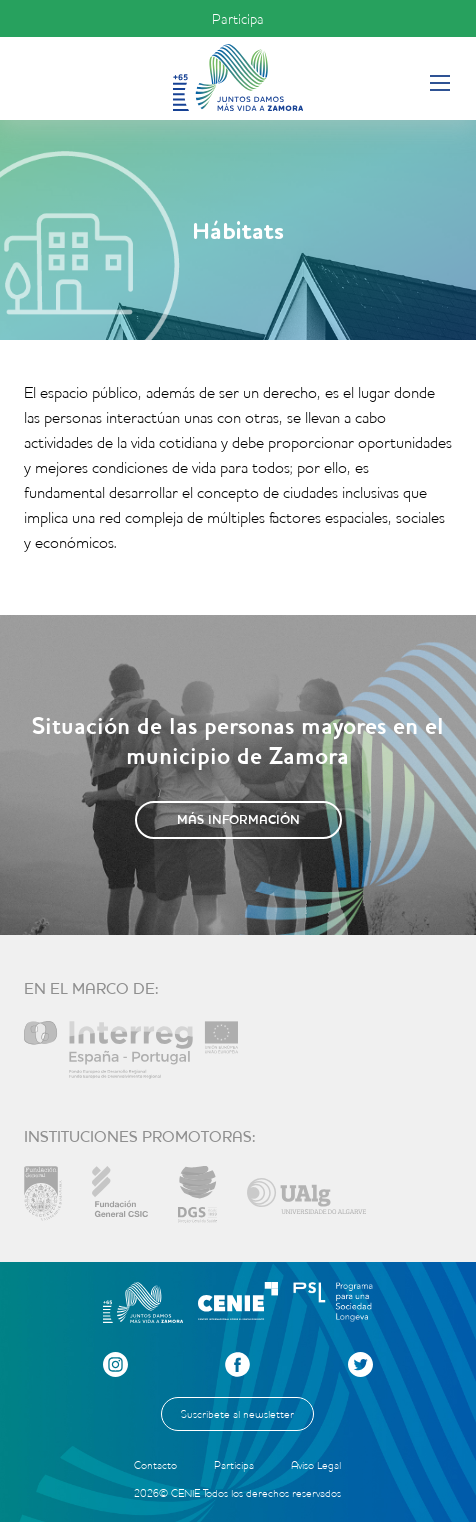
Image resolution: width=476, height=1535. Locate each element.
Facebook (237, 1364)
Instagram (115, 1364)
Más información (238, 819)
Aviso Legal (316, 1465)
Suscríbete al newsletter (237, 1414)
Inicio (238, 77)
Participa (238, 19)
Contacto (155, 1465)
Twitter (360, 1364)
